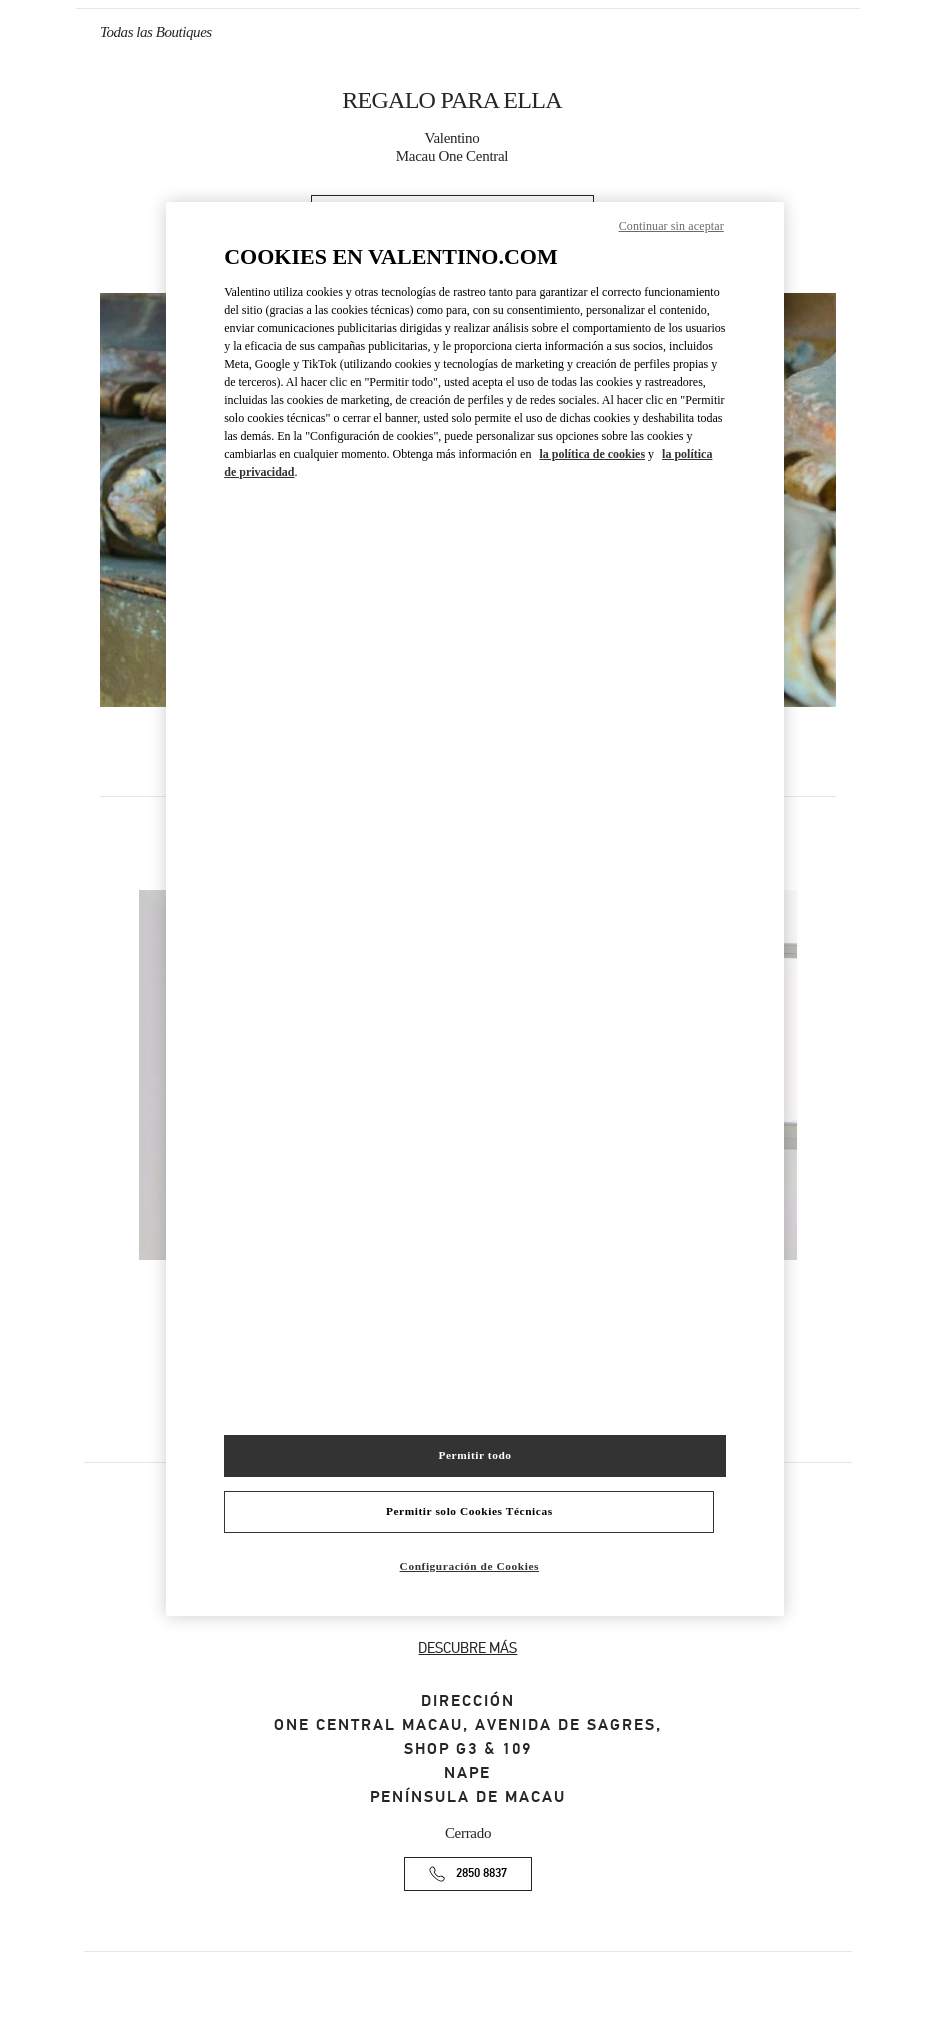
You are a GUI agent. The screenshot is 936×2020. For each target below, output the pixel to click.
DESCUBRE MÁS (467, 1648)
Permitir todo (474, 1455)
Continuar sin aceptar (671, 226)
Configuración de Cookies (469, 1566)
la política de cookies (592, 454)
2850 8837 (481, 1873)
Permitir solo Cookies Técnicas (469, 1511)
